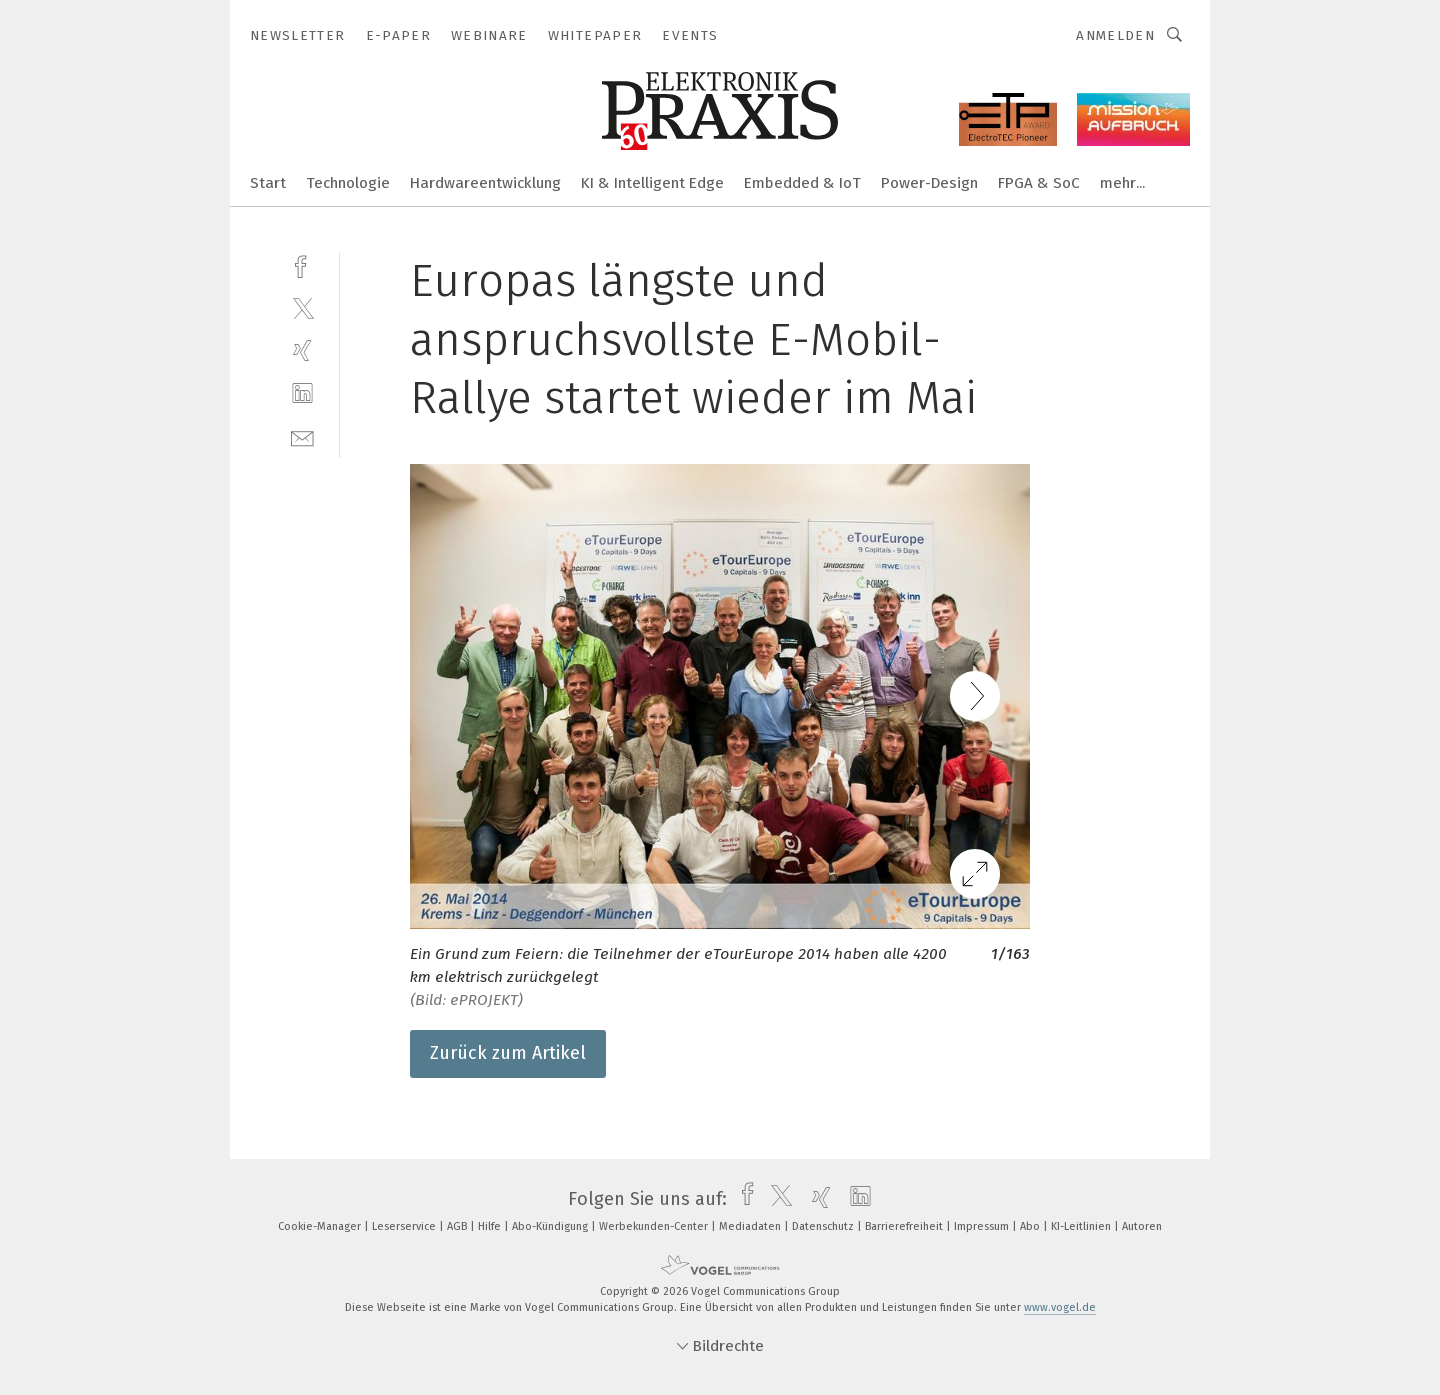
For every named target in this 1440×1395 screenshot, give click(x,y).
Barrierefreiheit (905, 1226)
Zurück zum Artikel (508, 1053)
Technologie (348, 183)
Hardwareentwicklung (485, 183)
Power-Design (929, 183)
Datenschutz (824, 1226)
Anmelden (1115, 35)
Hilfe (491, 1226)
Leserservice (405, 1226)
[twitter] (302, 307)
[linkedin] (302, 393)
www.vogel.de (1060, 1307)
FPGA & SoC (1039, 183)
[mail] (302, 436)
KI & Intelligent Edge (652, 183)
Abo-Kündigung (551, 1226)
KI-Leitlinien (1082, 1226)
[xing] (302, 350)
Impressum (983, 1226)
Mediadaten (751, 1226)
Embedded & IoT (802, 183)
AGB (458, 1226)
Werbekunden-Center (655, 1226)
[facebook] (302, 264)
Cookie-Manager (321, 1226)
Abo (1031, 1226)
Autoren (1142, 1226)
